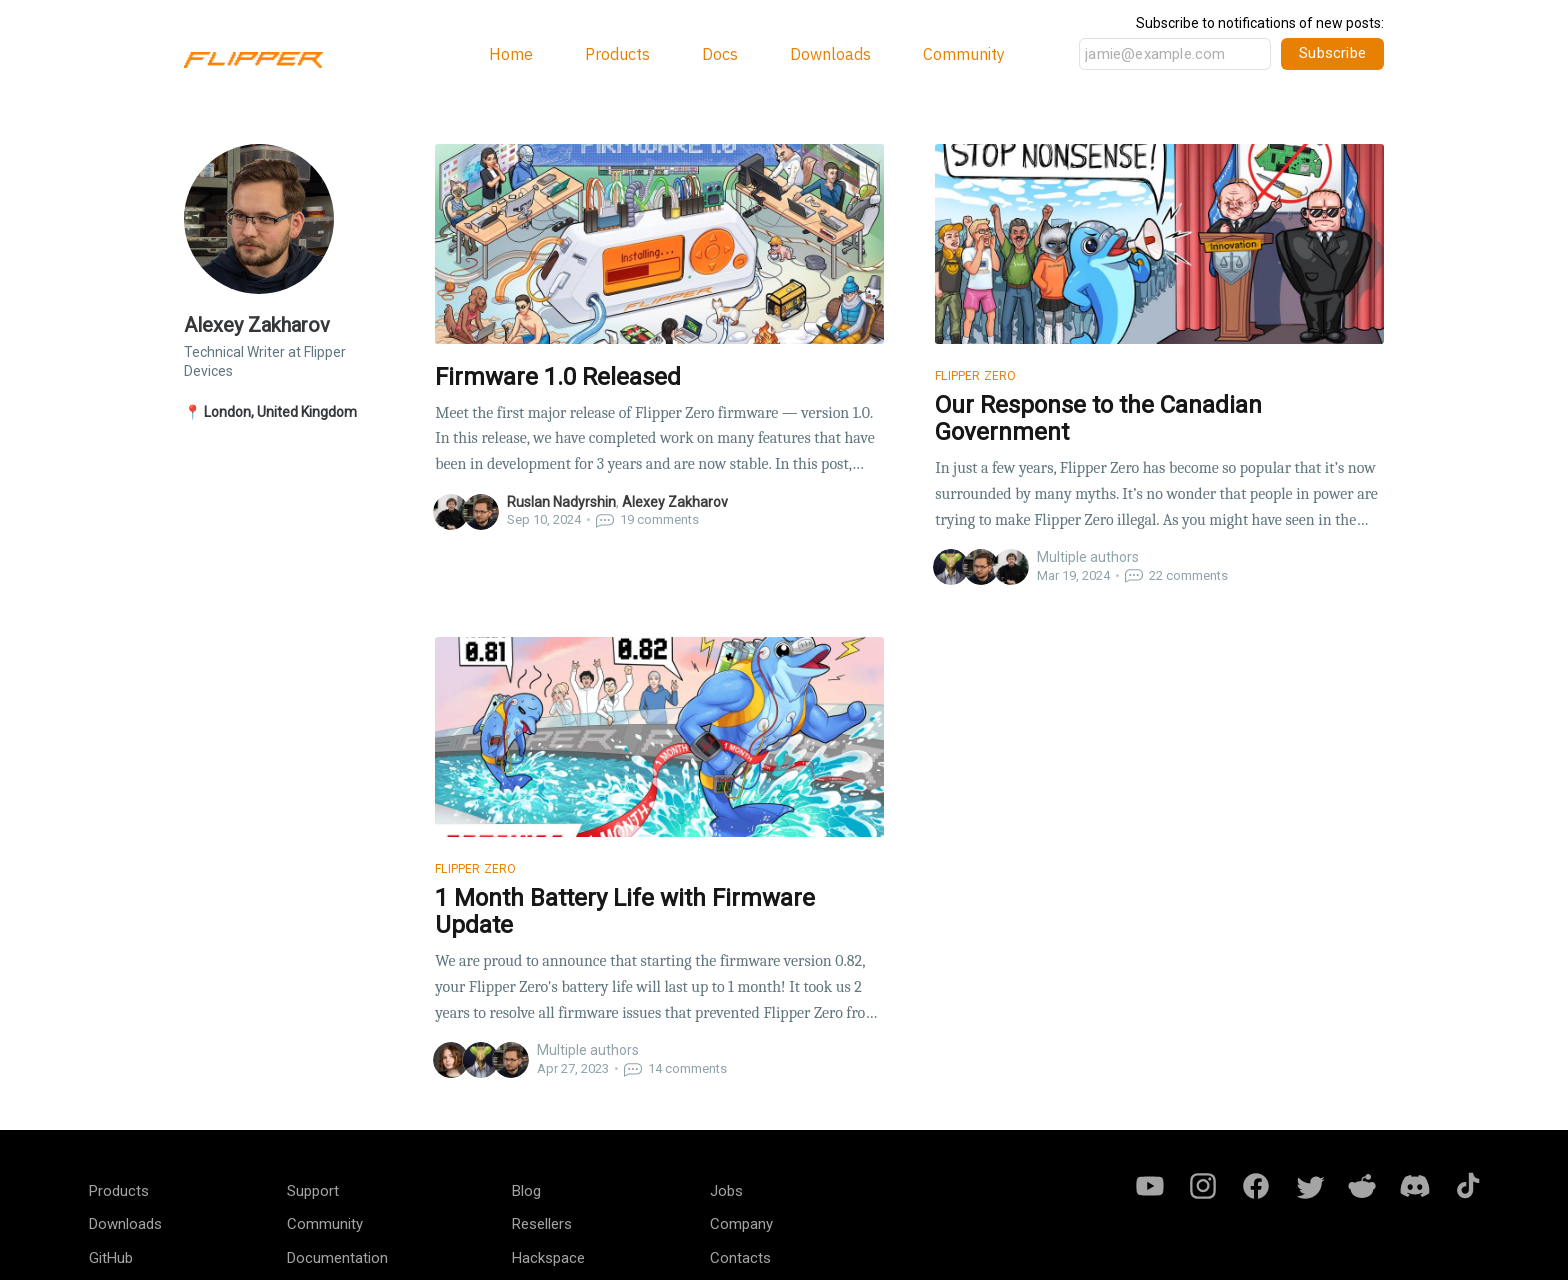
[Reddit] (1362, 1184)
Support (313, 1191)
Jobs (726, 1191)
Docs (720, 54)
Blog (526, 1191)
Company (741, 1224)
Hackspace (548, 1258)
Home (511, 54)
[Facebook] (1256, 1184)
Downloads (830, 54)
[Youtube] (1150, 1184)
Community (964, 54)
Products (617, 54)
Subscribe (1332, 53)
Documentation (337, 1258)
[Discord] (1415, 1184)
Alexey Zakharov (675, 502)
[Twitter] (1309, 1184)
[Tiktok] (1468, 1184)
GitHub (111, 1258)
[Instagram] (1203, 1184)
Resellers (542, 1224)
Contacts (740, 1258)
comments (647, 519)
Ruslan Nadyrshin (561, 502)
